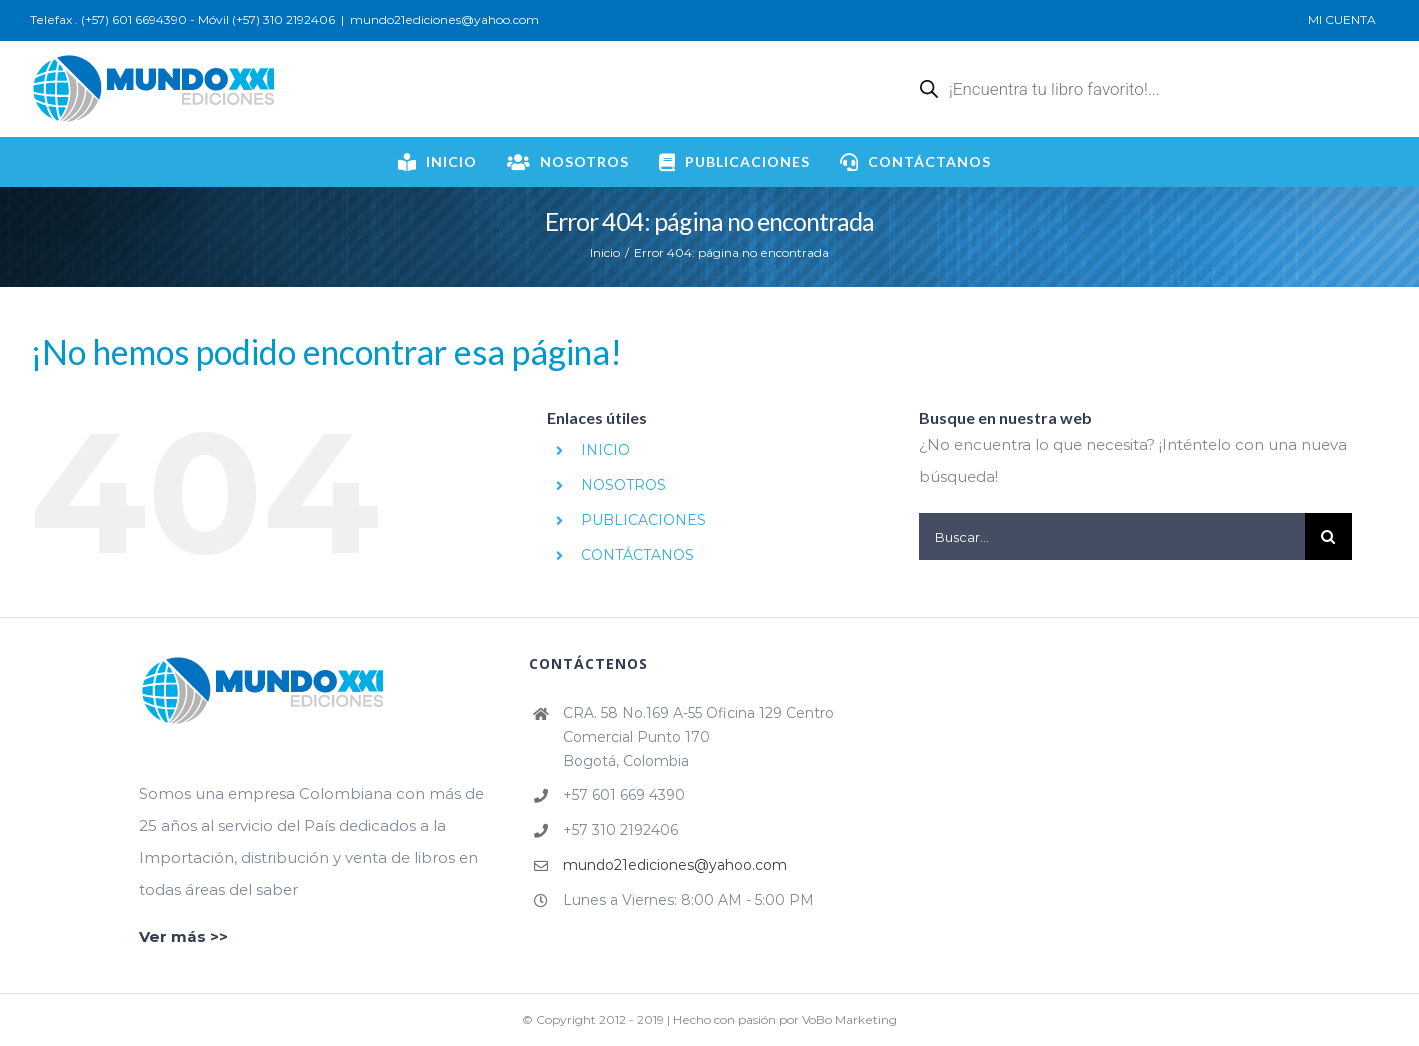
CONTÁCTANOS (637, 555)
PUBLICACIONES (643, 520)
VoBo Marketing (849, 1019)
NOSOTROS (623, 485)
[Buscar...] (1112, 536)
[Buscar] (1328, 536)
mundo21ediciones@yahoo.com (444, 19)
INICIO (605, 450)
